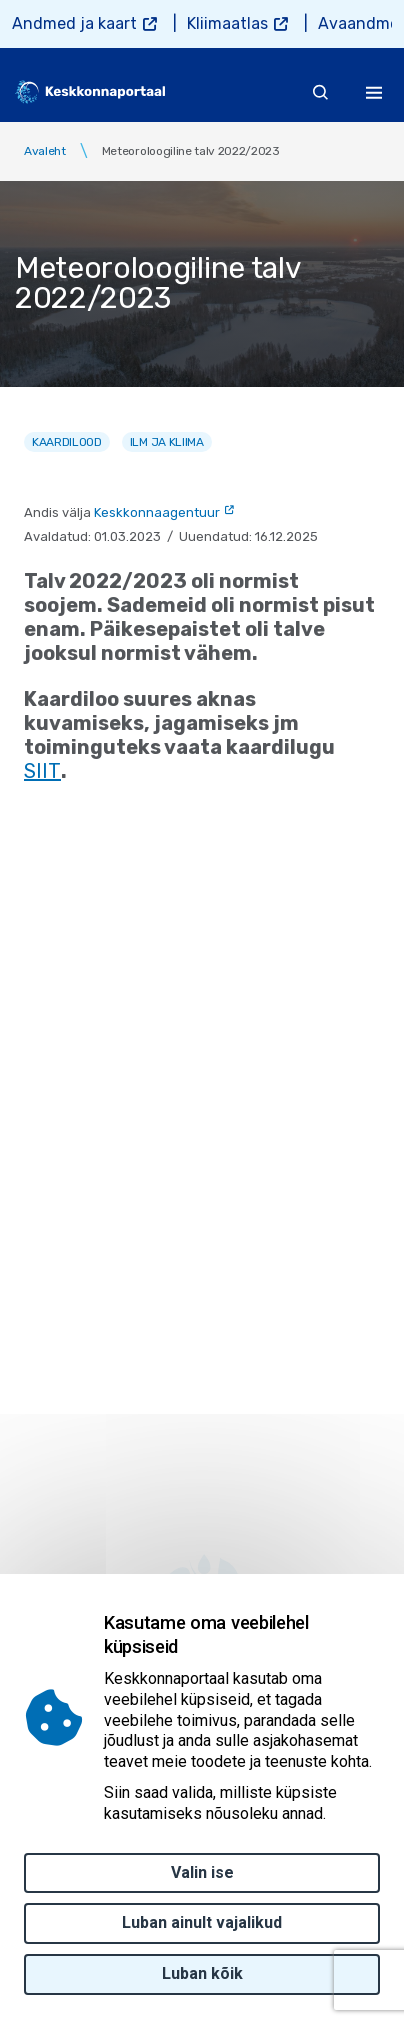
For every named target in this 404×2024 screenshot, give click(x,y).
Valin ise (202, 1872)
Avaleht (45, 151)
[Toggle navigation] (374, 92)
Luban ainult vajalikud (202, 1922)
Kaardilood (67, 442)
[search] (321, 92)
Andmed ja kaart (74, 23)
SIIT (42, 771)
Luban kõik (202, 1973)
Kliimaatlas (227, 23)
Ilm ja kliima (167, 442)
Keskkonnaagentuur (157, 512)
